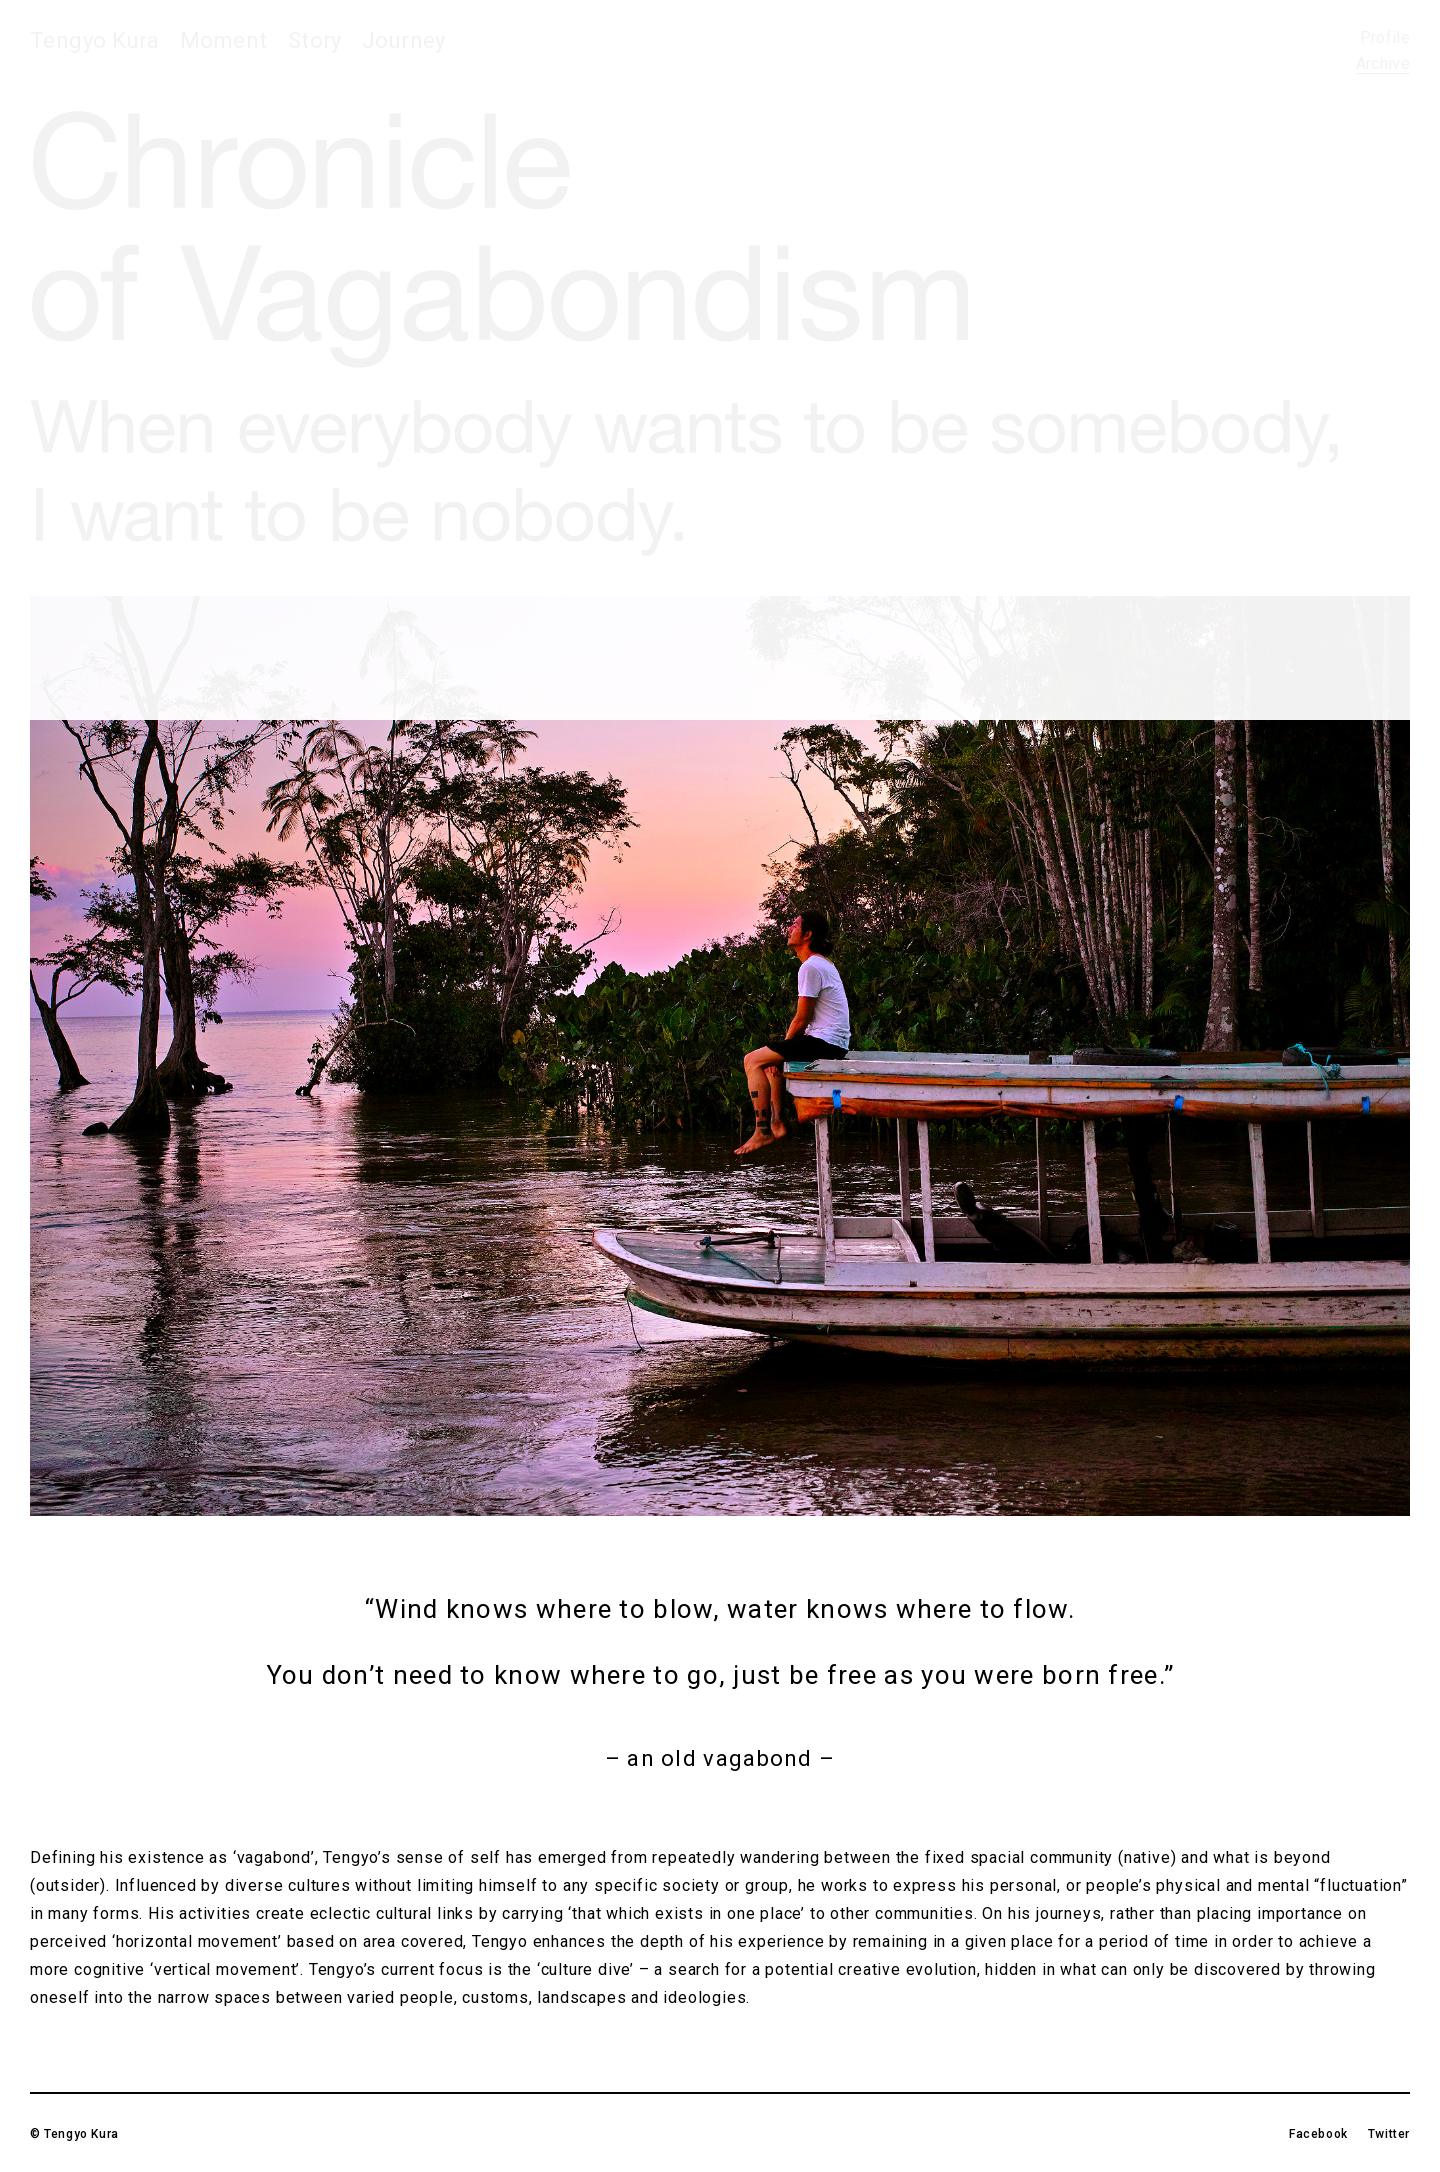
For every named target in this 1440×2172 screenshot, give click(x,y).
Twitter (1389, 2134)
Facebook (1318, 2134)
